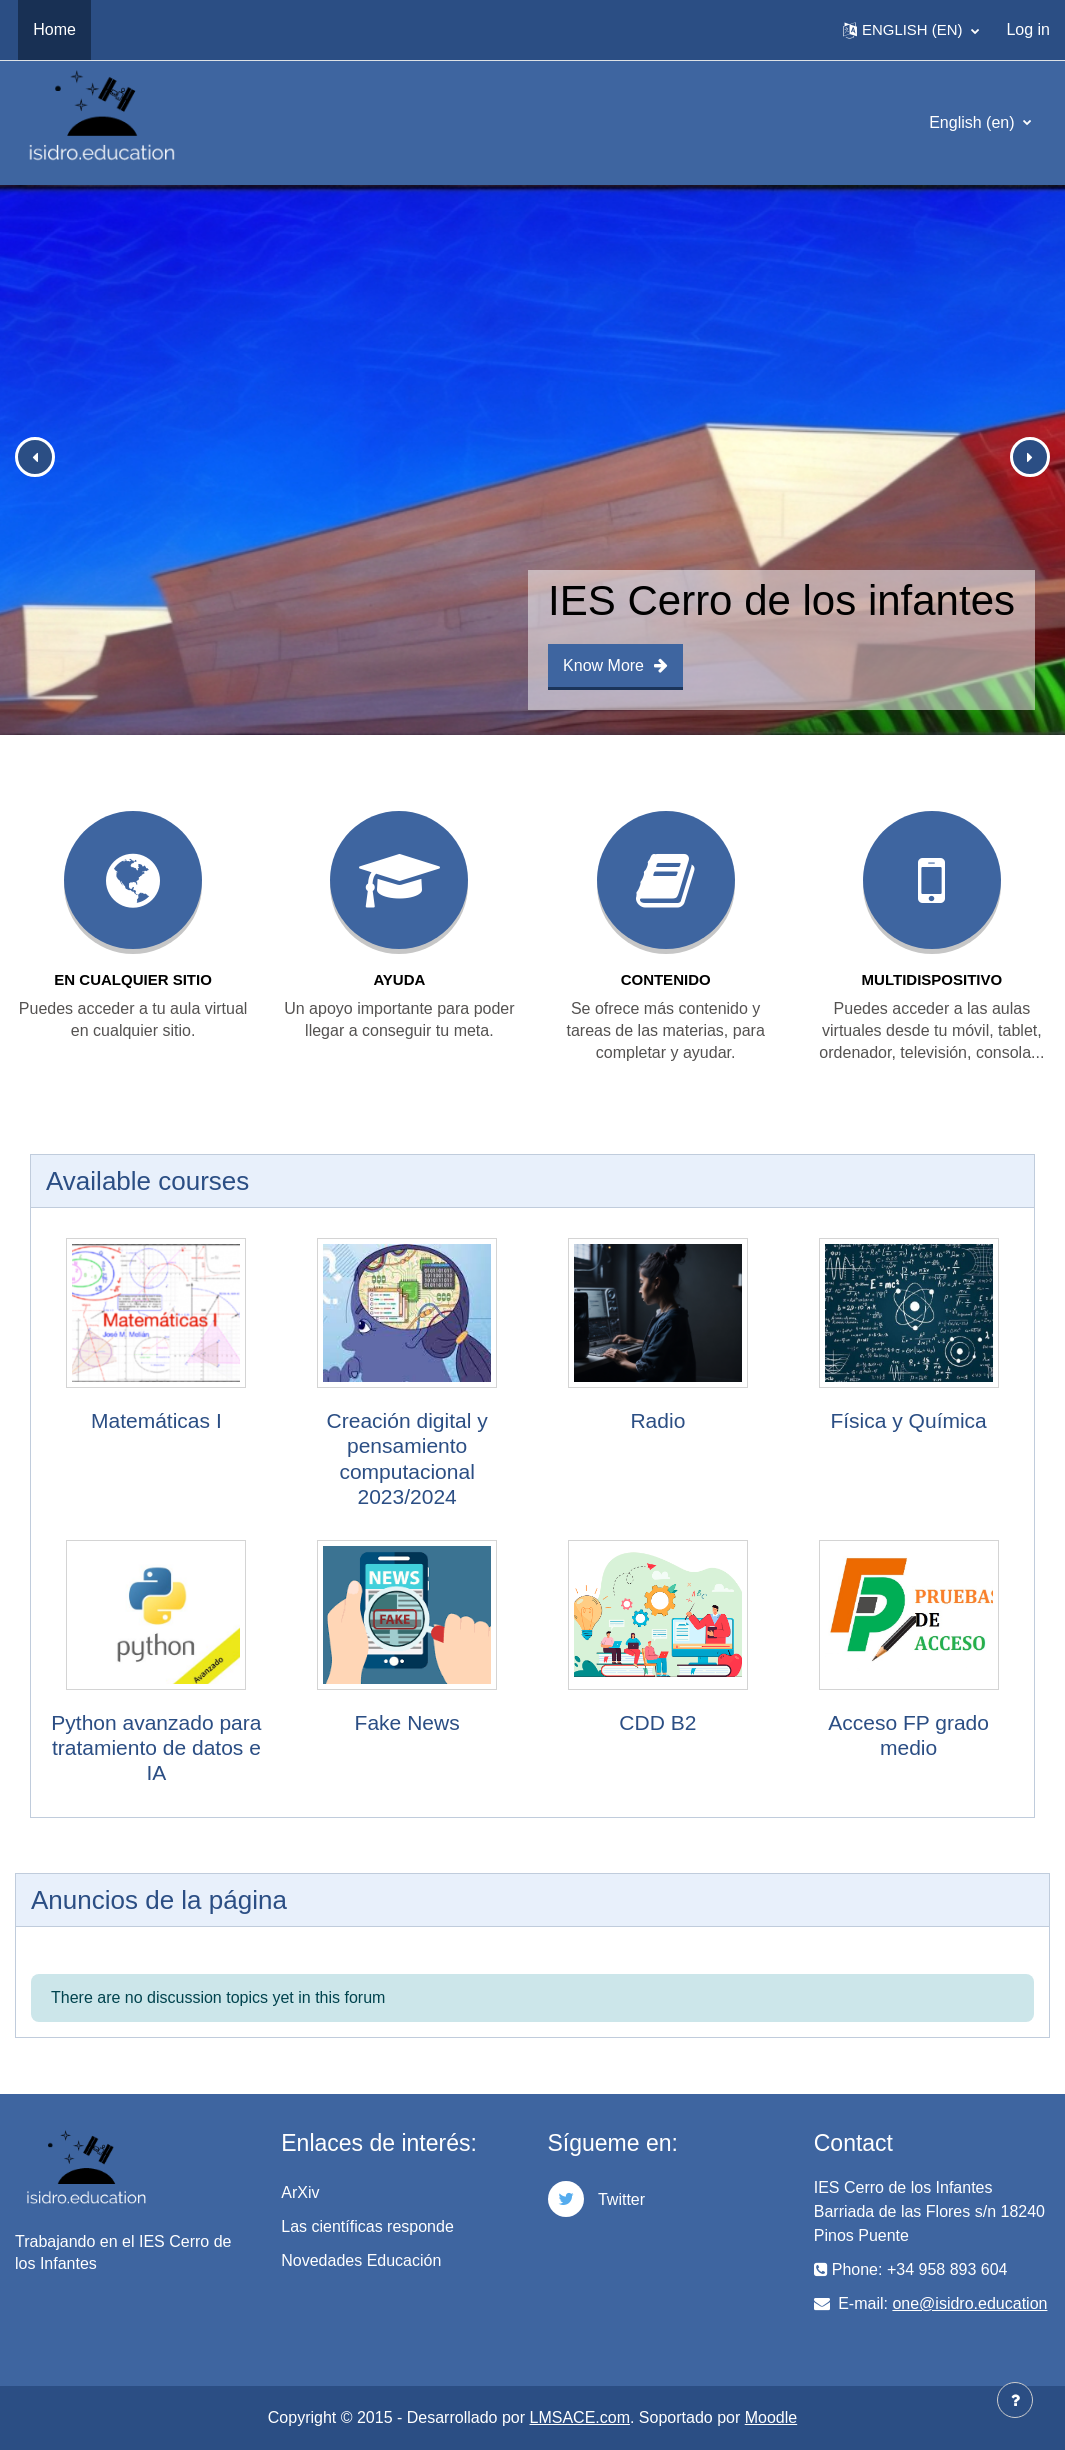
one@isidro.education (969, 2303)
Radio (657, 1420)
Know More (615, 665)
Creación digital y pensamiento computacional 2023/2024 (407, 1458)
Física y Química (908, 1420)
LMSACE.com (580, 2417)
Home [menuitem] (54, 29)
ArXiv (300, 2192)
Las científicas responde (367, 2226)
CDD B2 (657, 1722)
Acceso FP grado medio (908, 1735)
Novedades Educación (361, 2260)
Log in (1028, 29)
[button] (911, 30)
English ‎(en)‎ (974, 122)
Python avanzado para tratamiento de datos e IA (156, 1747)
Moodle (771, 2417)
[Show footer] (1015, 2400)
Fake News (407, 1722)
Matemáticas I (156, 1420)
